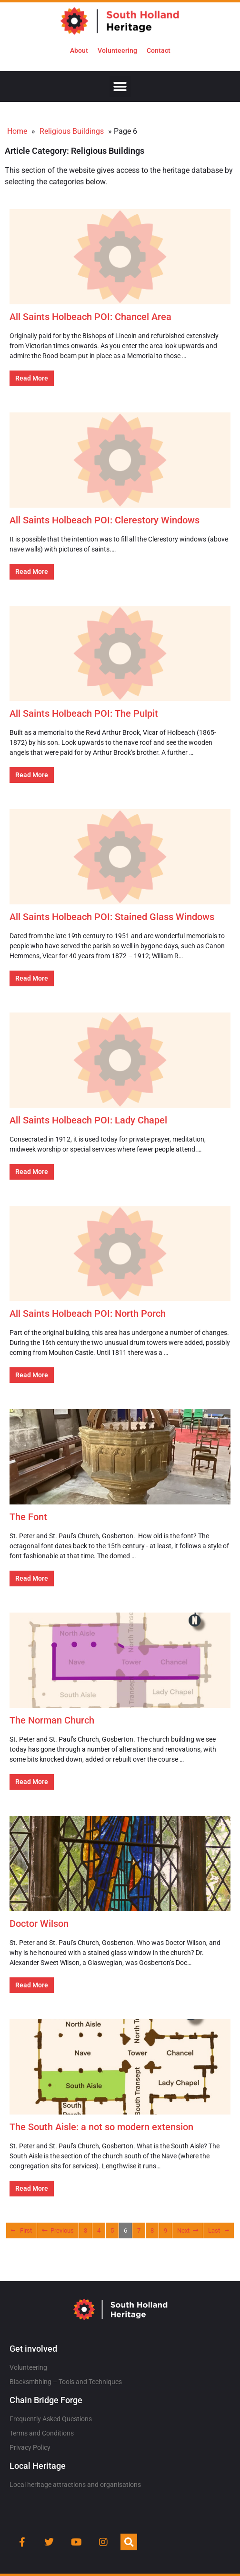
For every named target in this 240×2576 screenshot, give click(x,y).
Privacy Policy (30, 2447)
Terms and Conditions (42, 2433)
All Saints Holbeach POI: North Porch (88, 1313)
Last (218, 2230)
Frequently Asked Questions (51, 2419)
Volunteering (117, 50)
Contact (158, 50)
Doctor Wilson (39, 1923)
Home (17, 131)
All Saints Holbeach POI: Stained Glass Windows (112, 916)
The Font (28, 1517)
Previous (58, 2230)
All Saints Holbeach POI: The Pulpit (84, 713)
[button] (120, 86)
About (79, 50)
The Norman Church (52, 1720)
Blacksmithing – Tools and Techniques (66, 2382)
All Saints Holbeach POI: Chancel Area (90, 316)
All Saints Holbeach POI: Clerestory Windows (105, 520)
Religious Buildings (72, 131)
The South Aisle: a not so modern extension (101, 2127)
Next (187, 2230)
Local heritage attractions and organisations (75, 2484)
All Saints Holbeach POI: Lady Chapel (88, 1120)
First (21, 2230)
